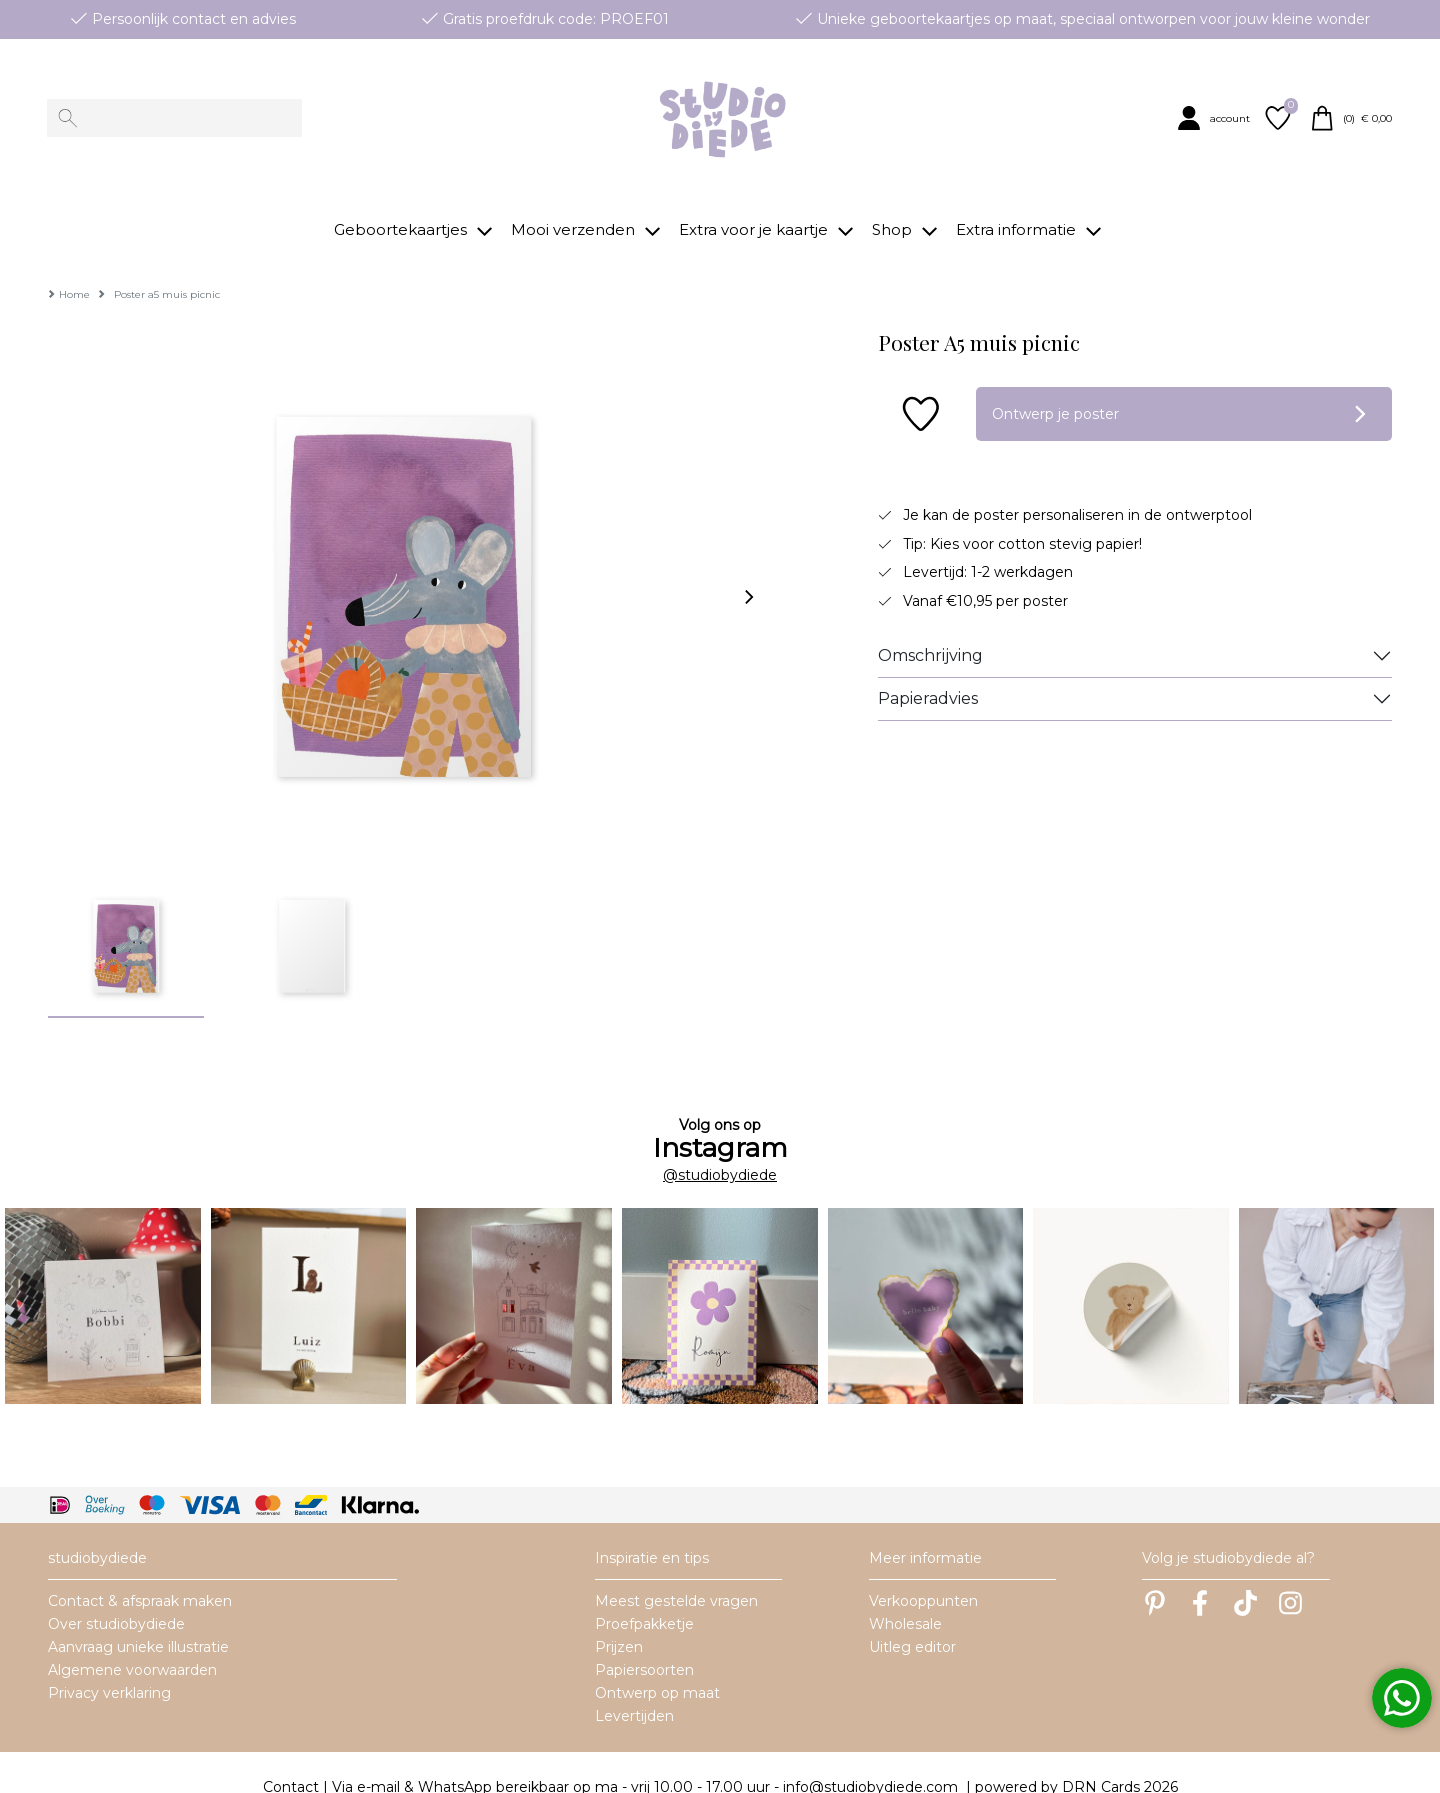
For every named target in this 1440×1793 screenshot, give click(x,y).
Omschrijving (930, 625)
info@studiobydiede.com (870, 1757)
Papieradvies (928, 668)
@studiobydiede (720, 1145)
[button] (1216, 118)
